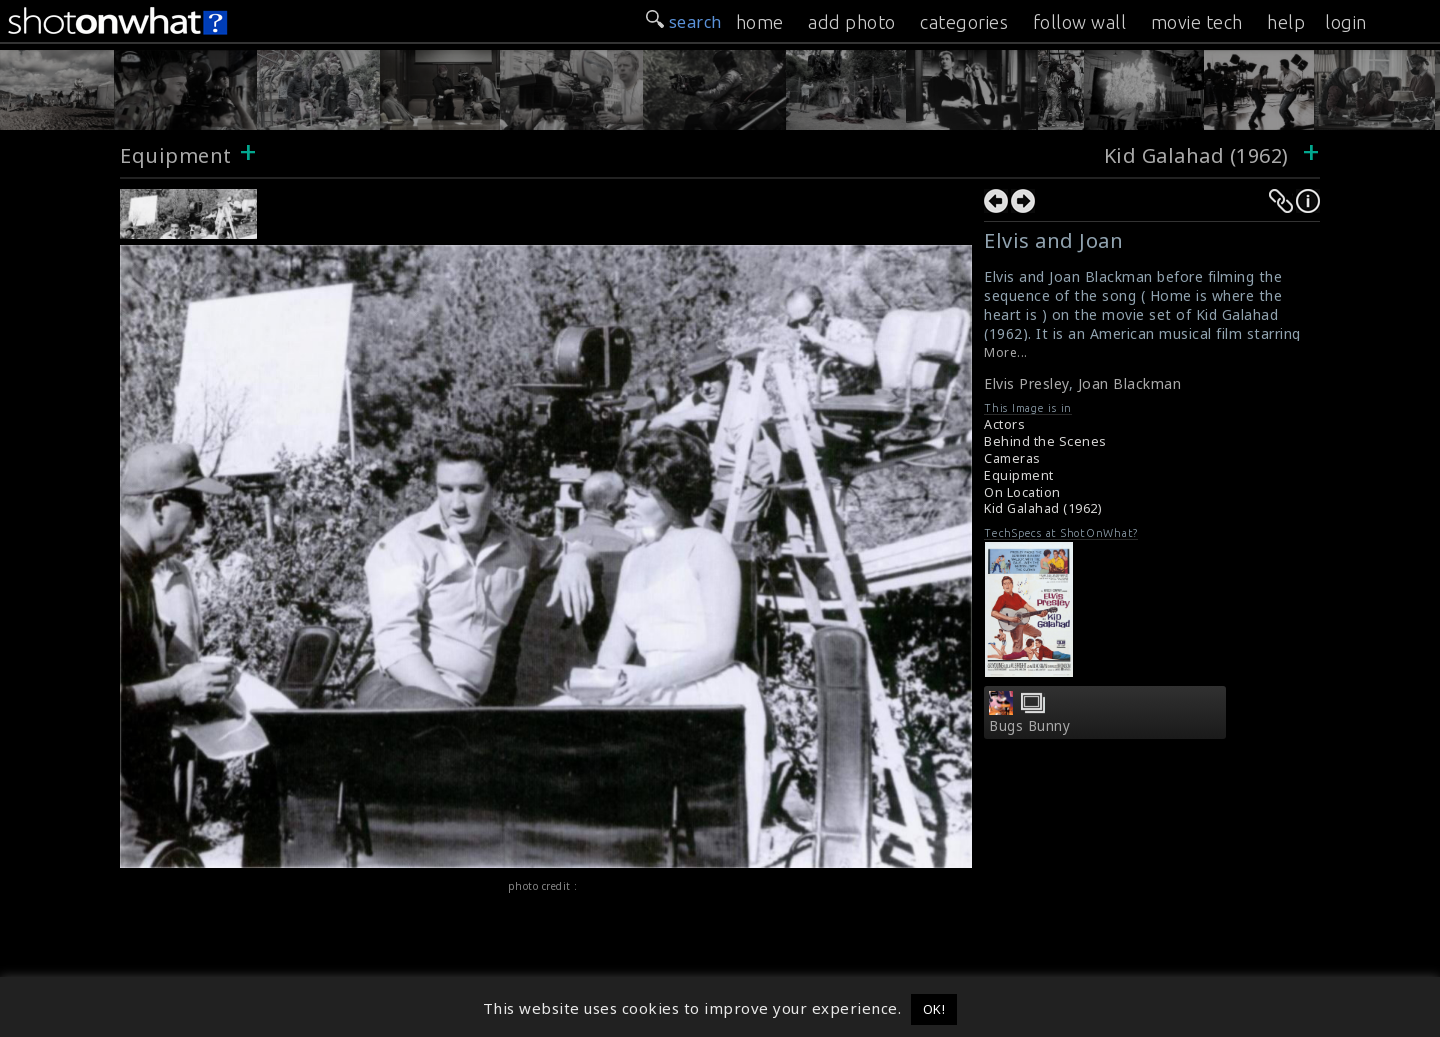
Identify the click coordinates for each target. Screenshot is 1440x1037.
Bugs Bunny (1029, 726)
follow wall (1080, 22)
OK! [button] (934, 1009)
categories (964, 22)
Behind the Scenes (1045, 441)
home (760, 22)
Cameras (1012, 458)
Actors (1004, 424)
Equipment (176, 155)
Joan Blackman (1130, 383)
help (1286, 22)
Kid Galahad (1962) (1199, 155)
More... (1006, 352)
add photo (852, 22)
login (1346, 22)
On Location (1022, 492)
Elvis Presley (1026, 383)
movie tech (1197, 22)
